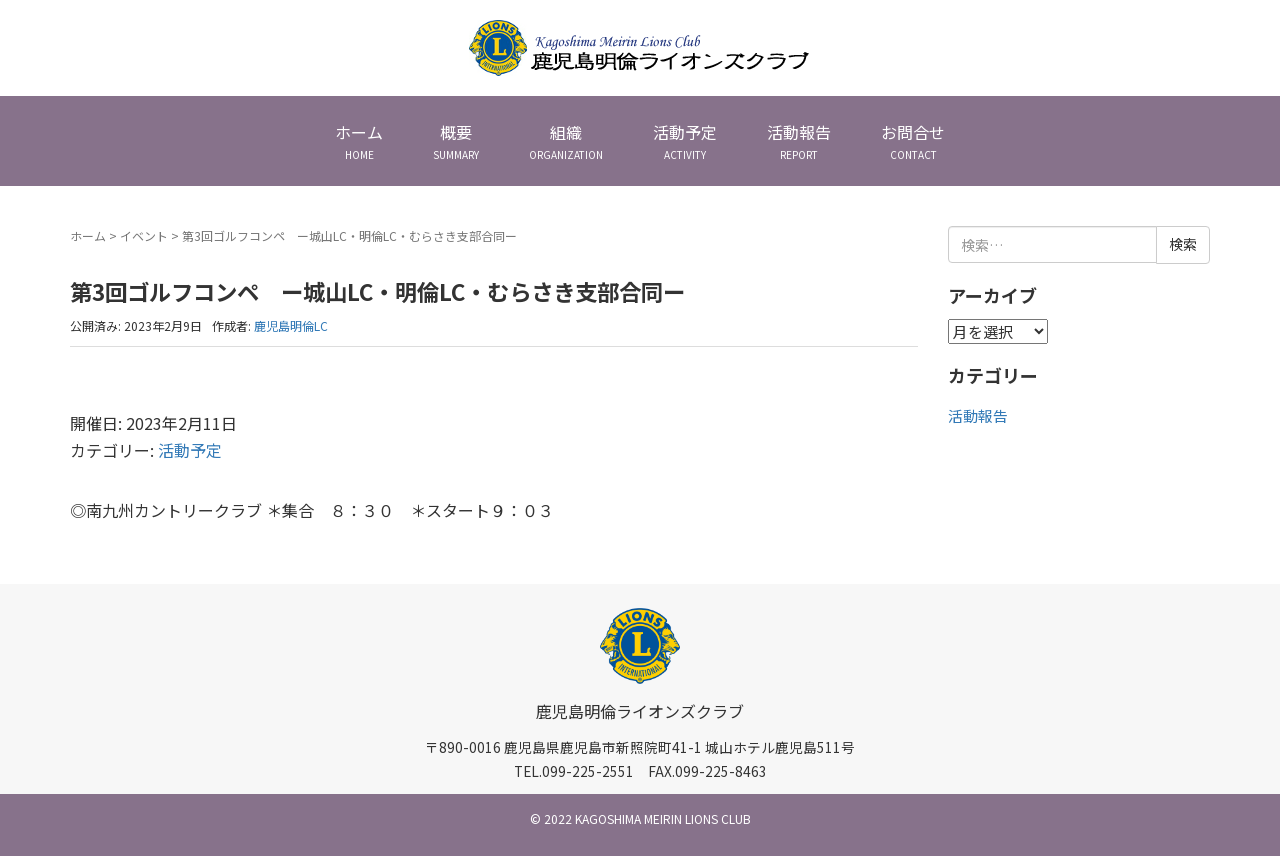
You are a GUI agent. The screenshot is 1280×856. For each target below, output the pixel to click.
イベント (144, 235)
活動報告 (978, 415)
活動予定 (190, 450)
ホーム (88, 235)
